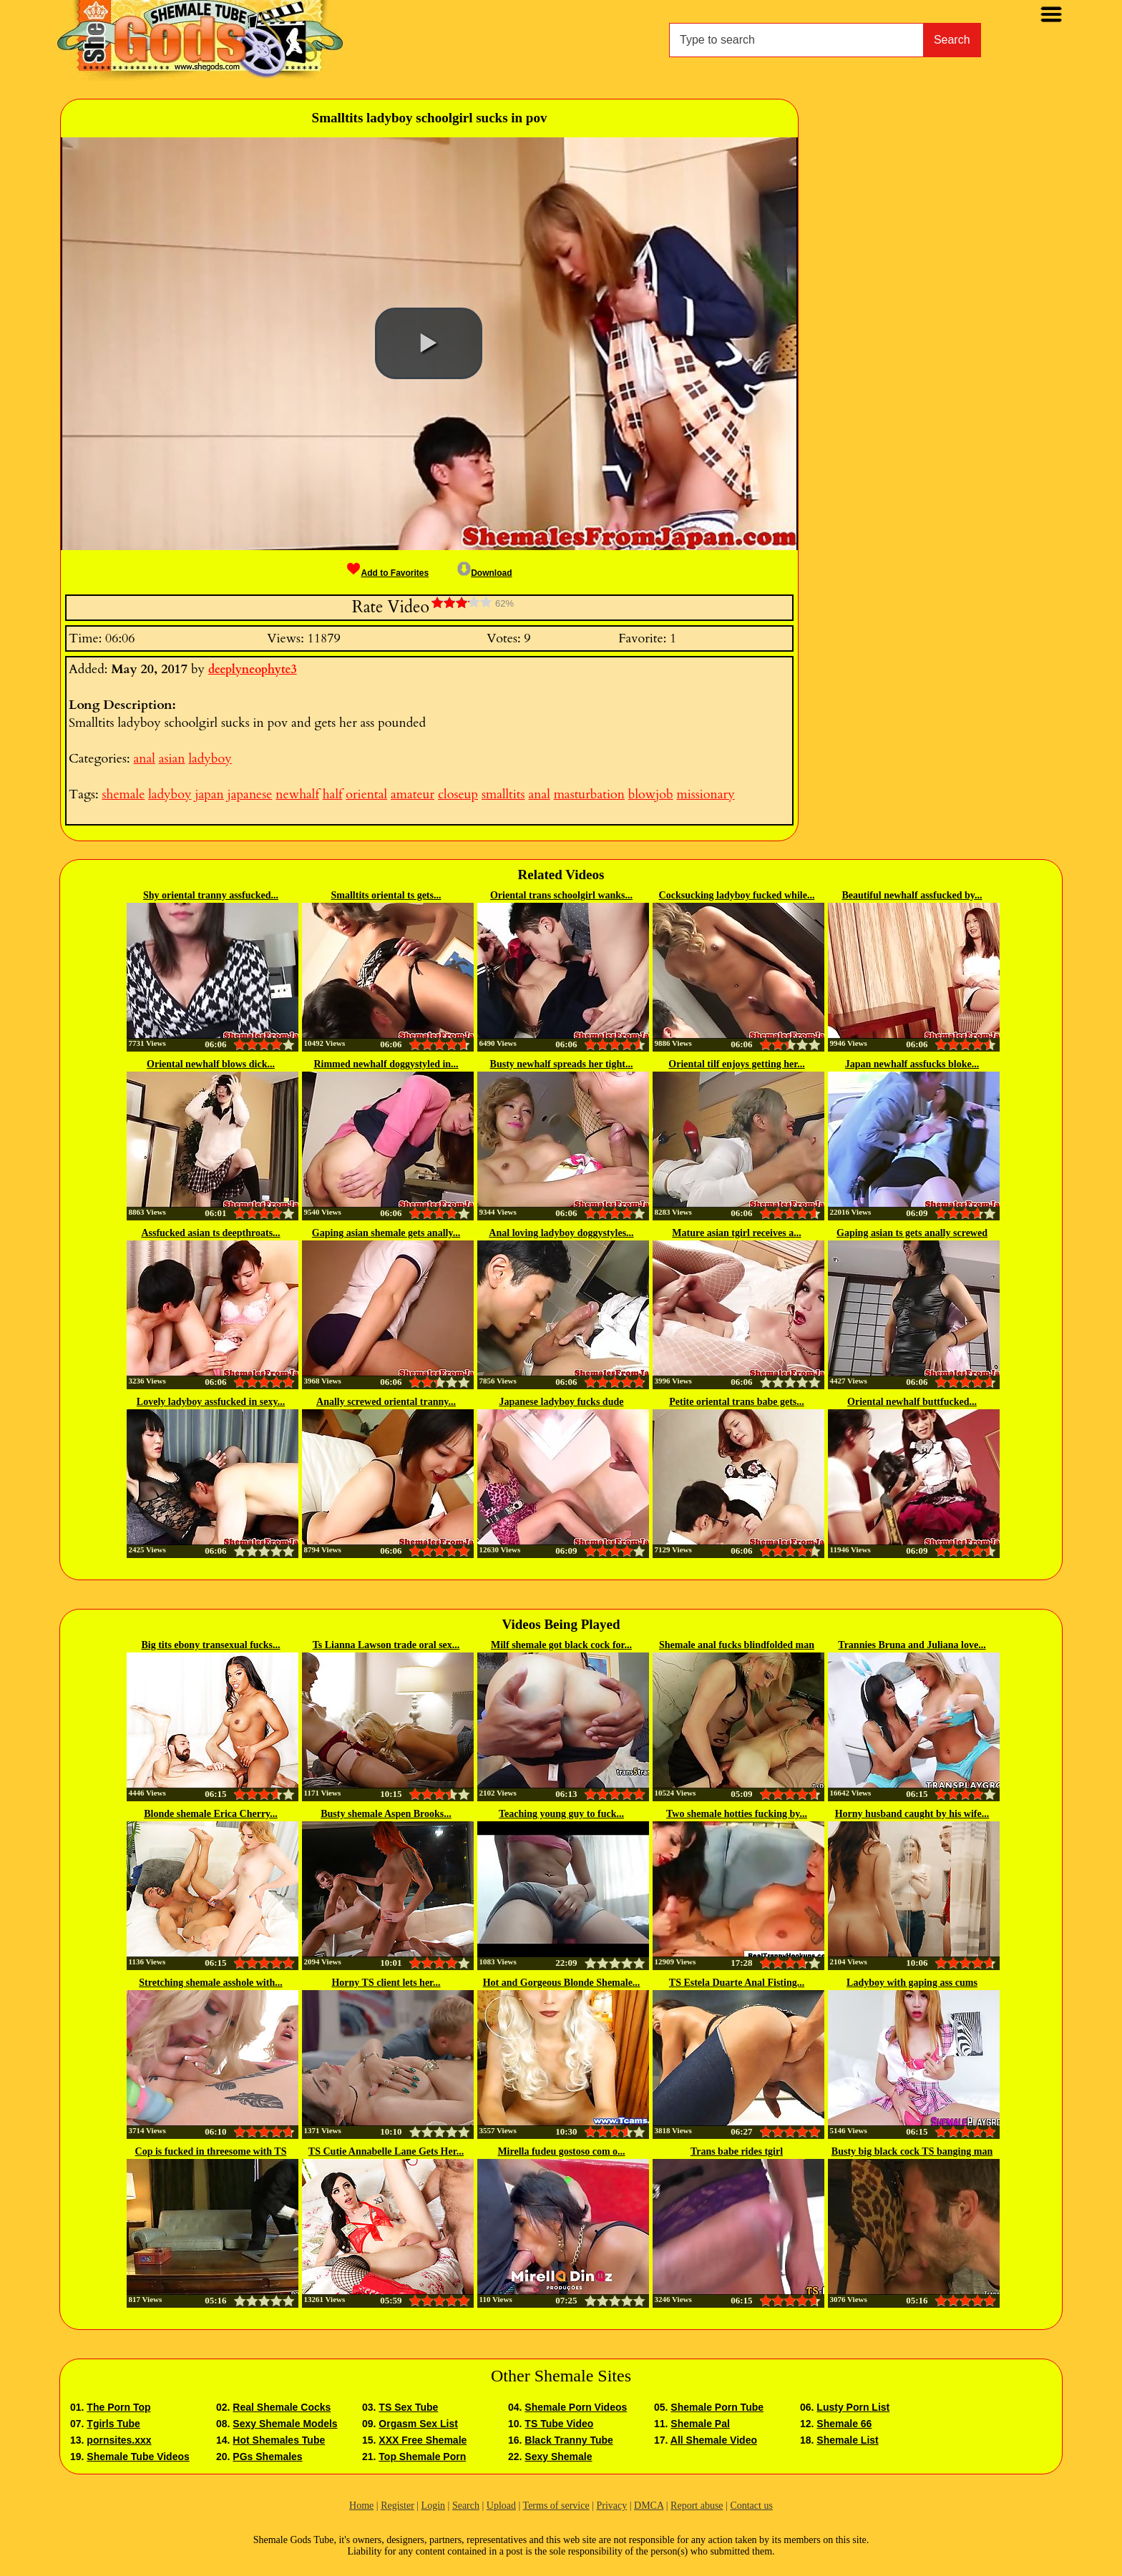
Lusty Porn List (852, 2407)
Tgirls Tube (113, 2423)
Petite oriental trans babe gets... (736, 1401)
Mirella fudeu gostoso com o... (561, 2151)
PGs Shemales (267, 2456)
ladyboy (209, 759)
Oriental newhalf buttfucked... (912, 1401)
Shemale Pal (700, 2423)
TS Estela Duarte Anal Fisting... (736, 1982)
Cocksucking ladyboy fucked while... (737, 895)
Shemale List (847, 2440)
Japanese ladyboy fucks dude (561, 1401)
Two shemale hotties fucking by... (736, 1813)
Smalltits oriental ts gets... (386, 895)
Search (952, 40)
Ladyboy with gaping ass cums (912, 1982)
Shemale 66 (844, 2423)
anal (144, 759)
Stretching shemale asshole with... (210, 1982)
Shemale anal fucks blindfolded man (736, 1645)
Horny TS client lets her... (385, 1982)
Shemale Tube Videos (138, 2456)
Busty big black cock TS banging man (911, 2151)
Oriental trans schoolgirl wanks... (561, 895)
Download (484, 573)
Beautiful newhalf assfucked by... (911, 895)
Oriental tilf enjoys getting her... (736, 1064)
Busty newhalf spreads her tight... (561, 1064)
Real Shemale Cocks (282, 2407)
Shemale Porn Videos (576, 2407)
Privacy (611, 2505)
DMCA (648, 2505)
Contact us (751, 2505)
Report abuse (696, 2505)
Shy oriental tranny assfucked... (210, 895)
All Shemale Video (713, 2440)
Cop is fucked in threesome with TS (211, 2151)
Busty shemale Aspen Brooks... (386, 1813)
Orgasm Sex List (418, 2423)
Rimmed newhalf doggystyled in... (385, 1064)
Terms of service (556, 2505)
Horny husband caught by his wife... (912, 1813)
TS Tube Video (559, 2423)
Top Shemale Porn (422, 2456)
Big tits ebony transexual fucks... (210, 1645)
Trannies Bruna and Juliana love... (911, 1645)
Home (361, 2505)
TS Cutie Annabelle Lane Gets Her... (386, 2151)
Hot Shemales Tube (279, 2440)
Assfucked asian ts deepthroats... (210, 1233)
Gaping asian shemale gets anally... (386, 1233)
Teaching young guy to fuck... (561, 1813)
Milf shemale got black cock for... (561, 1645)
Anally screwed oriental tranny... (386, 1401)
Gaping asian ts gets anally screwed (911, 1233)
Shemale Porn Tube (717, 2407)
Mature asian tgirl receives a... (736, 1233)
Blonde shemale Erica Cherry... (211, 1813)
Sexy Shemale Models (285, 2423)
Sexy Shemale (558, 2456)
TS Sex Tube (408, 2407)
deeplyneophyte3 (252, 669)
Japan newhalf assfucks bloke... (912, 1064)
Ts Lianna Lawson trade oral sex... (386, 1645)
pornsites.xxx (119, 2440)
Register (397, 2505)
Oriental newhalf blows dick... (211, 1064)
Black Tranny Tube (569, 2440)
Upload (501, 2505)
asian (172, 759)
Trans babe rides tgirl (737, 2151)
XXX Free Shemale (423, 2440)
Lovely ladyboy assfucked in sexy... (211, 1401)
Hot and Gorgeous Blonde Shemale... (561, 1982)
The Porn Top (118, 2407)
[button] (428, 343)
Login (433, 2505)
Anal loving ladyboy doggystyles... (561, 1233)
